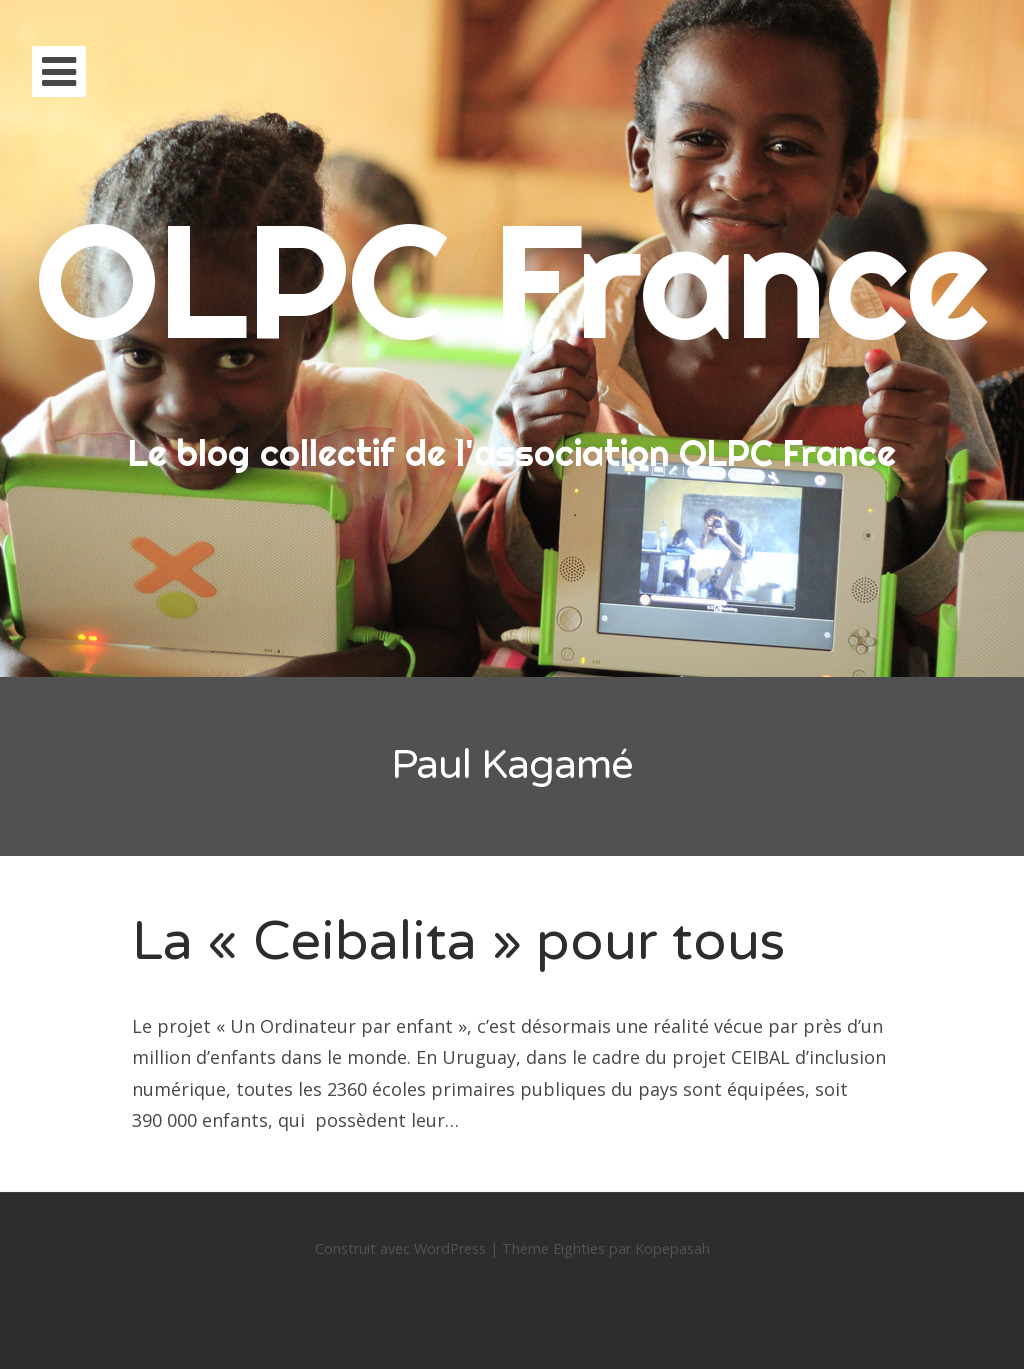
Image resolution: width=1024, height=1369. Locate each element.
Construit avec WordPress (400, 1248)
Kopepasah (672, 1248)
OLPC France (512, 279)
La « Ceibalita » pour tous (458, 941)
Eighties (579, 1248)
